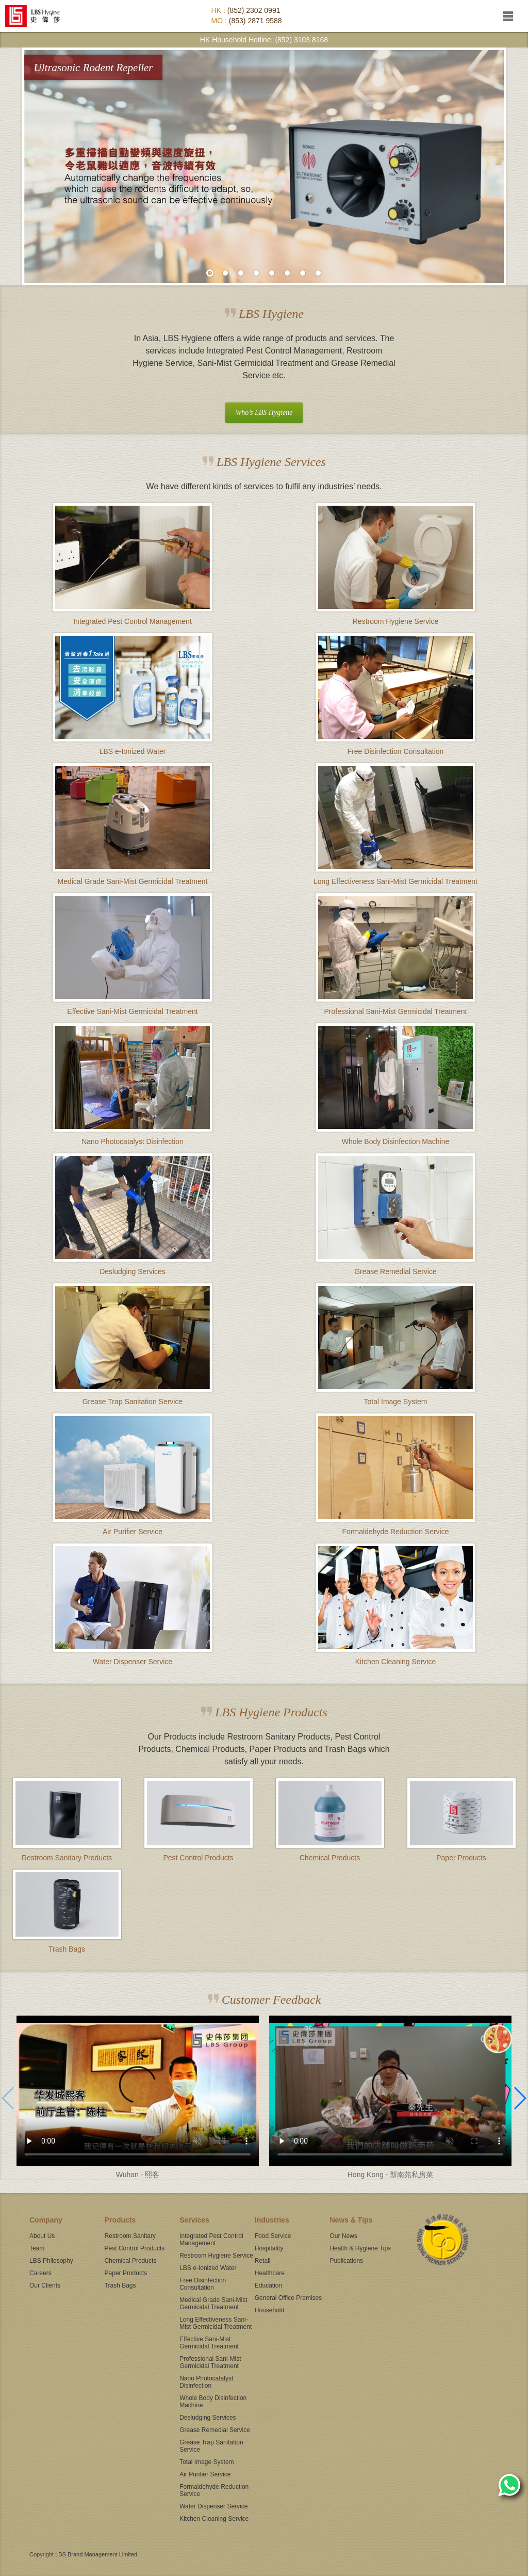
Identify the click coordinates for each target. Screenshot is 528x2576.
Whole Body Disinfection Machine (212, 2401)
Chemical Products (131, 2260)
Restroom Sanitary (130, 2236)
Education (268, 2285)
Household (269, 2310)
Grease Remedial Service (214, 2430)
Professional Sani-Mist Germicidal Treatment (210, 2362)
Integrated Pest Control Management (211, 2239)
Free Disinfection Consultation (202, 2284)
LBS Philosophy (51, 2260)
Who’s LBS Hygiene (264, 412)
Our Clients (44, 2285)
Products (120, 2220)
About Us (42, 2236)
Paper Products (126, 2273)
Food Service (273, 2236)
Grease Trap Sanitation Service (211, 2446)
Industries (272, 2220)
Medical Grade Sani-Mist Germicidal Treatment (213, 2303)
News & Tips (350, 2220)
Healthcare (270, 2273)
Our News (343, 2236)
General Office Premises (288, 2297)
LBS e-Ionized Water (207, 2268)
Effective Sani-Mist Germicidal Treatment (209, 2343)
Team (36, 2248)
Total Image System (206, 2462)
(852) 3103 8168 (301, 40)
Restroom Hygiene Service (216, 2255)
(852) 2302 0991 (253, 10)
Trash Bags (120, 2285)
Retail (263, 2260)
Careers (40, 2273)
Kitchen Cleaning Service (214, 2518)
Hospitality (269, 2248)
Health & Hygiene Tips (360, 2248)
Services (194, 2220)
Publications (346, 2260)
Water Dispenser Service (213, 2506)
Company (45, 2220)
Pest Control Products (135, 2248)
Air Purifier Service (204, 2474)
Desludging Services (207, 2417)
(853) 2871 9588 (255, 21)
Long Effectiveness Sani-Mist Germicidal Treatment (215, 2323)
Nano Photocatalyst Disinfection (206, 2382)
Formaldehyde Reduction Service (214, 2490)
